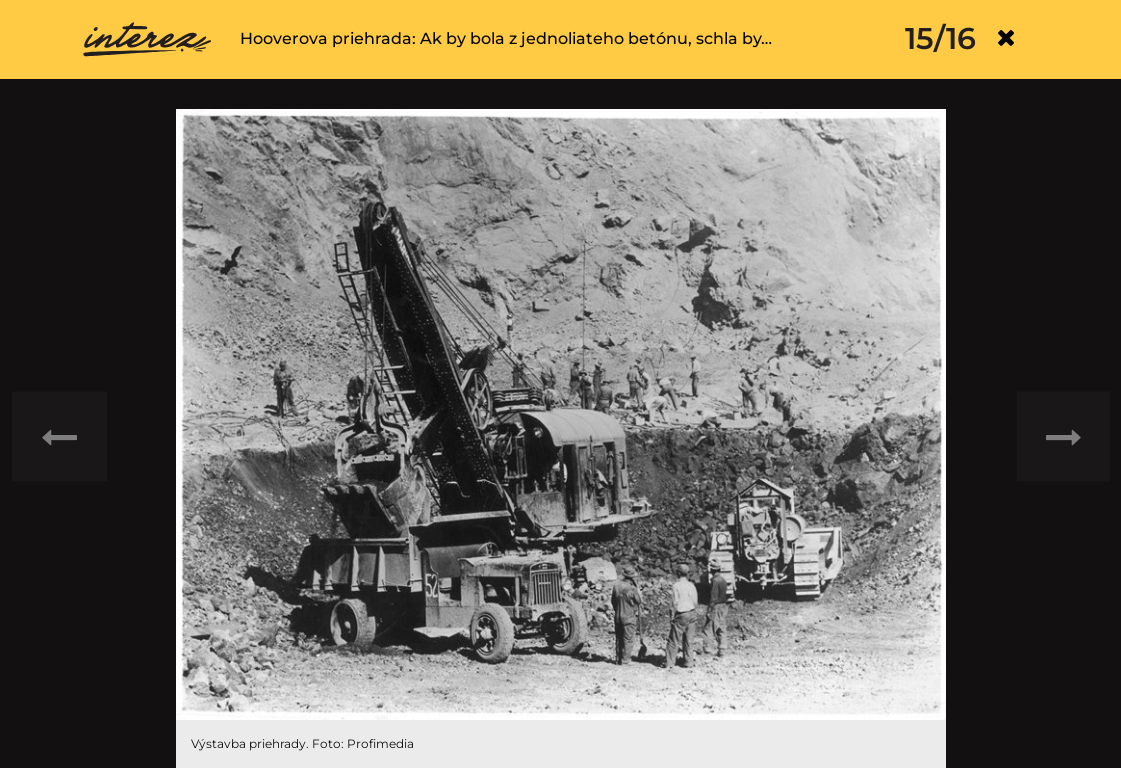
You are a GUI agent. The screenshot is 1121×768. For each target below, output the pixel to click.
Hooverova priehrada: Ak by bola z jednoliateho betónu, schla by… (506, 38)
